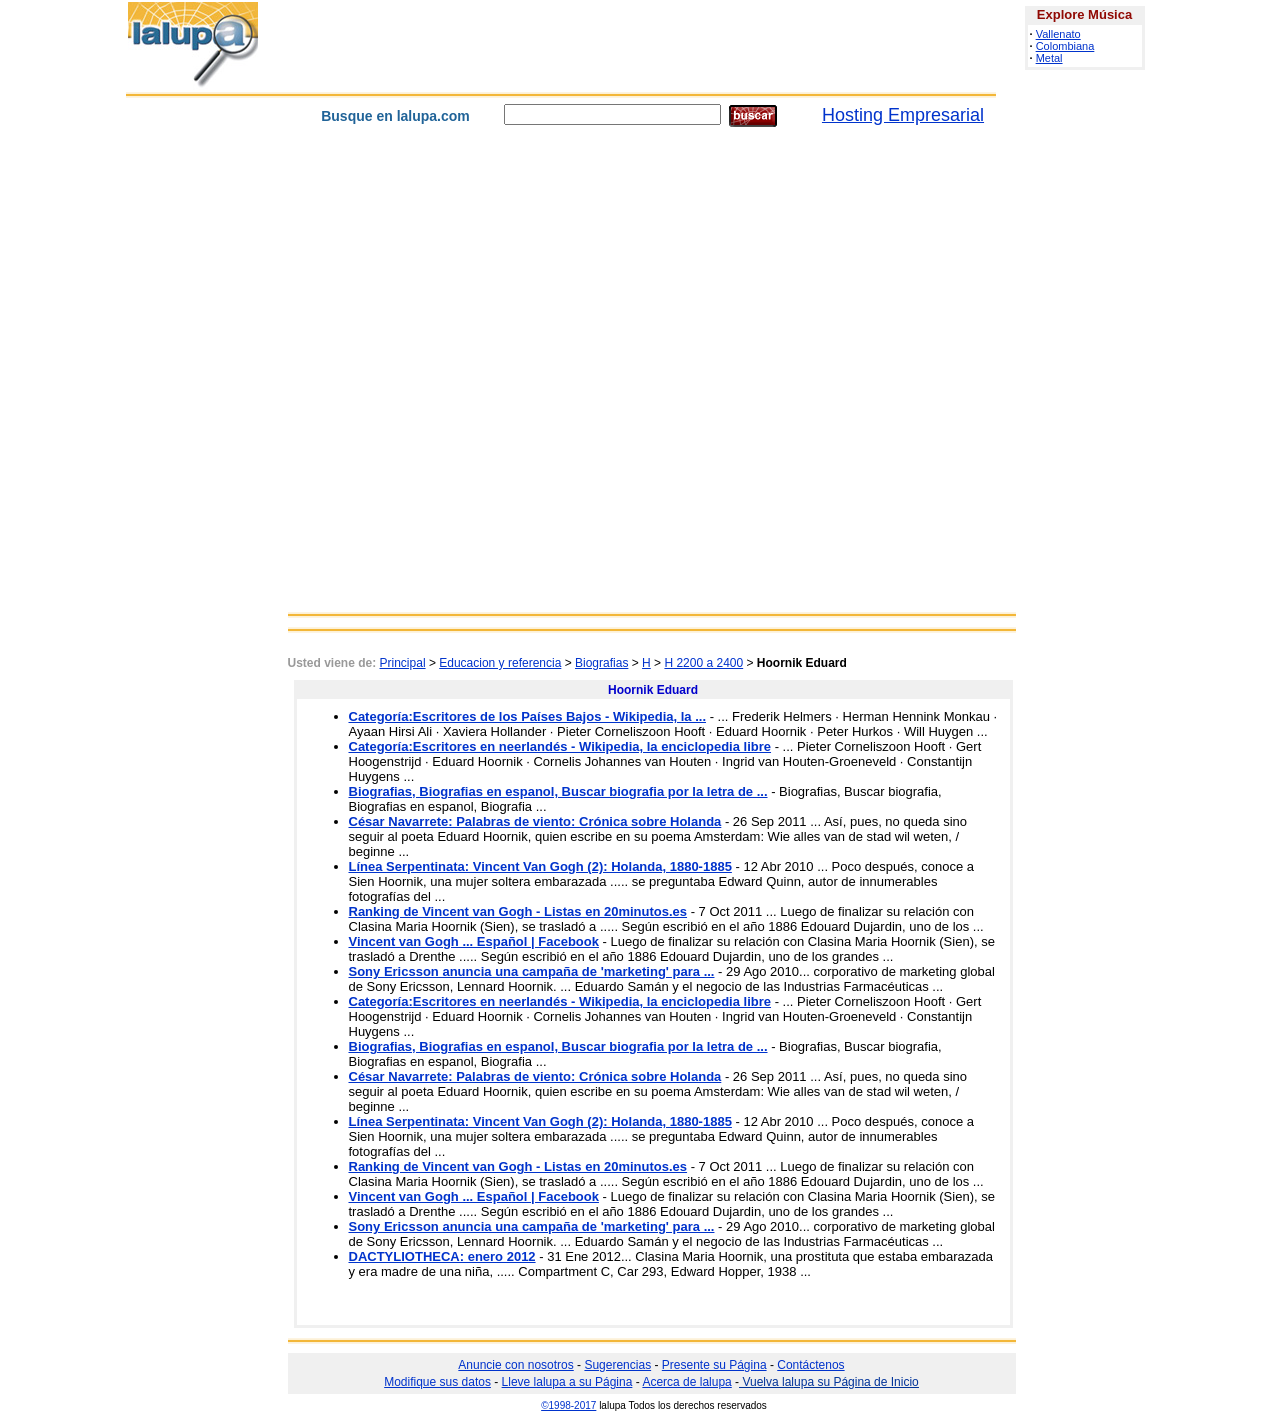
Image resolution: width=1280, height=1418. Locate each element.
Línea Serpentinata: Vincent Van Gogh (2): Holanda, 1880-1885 (540, 866)
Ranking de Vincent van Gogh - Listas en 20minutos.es (518, 911)
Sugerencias (617, 1365)
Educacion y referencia (500, 663)
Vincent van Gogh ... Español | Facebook (474, 941)
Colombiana (1065, 46)
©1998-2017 (568, 1405)
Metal (1049, 58)
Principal (403, 663)
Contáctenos (810, 1365)
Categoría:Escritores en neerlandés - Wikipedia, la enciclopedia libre (560, 746)
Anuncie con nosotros (515, 1365)
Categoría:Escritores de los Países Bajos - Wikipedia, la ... (528, 716)
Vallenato (1058, 34)
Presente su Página (714, 1365)
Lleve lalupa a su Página (567, 1382)
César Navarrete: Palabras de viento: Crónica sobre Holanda (535, 821)
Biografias (601, 663)
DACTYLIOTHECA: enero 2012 (442, 1256)
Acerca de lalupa (686, 1382)
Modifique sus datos (437, 1382)
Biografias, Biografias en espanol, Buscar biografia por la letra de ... (558, 791)
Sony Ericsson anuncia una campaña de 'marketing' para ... (532, 971)
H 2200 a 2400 (703, 663)
